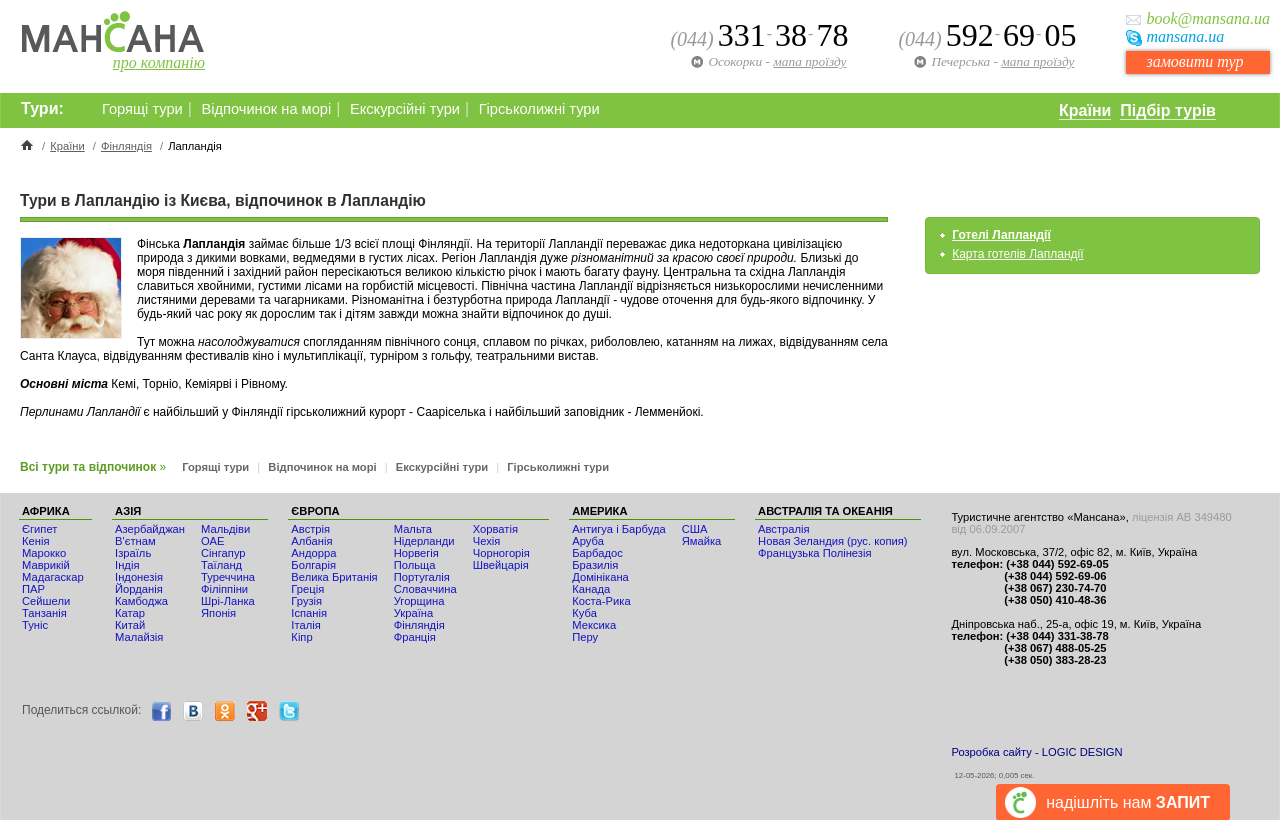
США (695, 529)
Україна (413, 613)
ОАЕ (212, 541)
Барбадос (597, 553)
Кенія (35, 541)
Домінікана (600, 577)
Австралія (784, 529)
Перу (585, 637)
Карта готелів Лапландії (1017, 254)
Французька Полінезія (814, 553)
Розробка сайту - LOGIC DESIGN (1036, 752)
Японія (218, 613)
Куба (584, 613)
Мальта (413, 529)
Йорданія (139, 589)
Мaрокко (44, 553)
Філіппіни (224, 589)
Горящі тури (142, 109)
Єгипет (39, 529)
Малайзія (139, 637)
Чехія (487, 541)
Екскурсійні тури (405, 109)
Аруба (588, 541)
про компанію (159, 62)
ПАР (33, 589)
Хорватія (495, 529)
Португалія (422, 577)
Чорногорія (501, 553)
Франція (415, 637)
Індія (127, 565)
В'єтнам (135, 541)
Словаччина (425, 589)
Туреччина (228, 577)
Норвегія (416, 553)
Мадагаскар (53, 577)
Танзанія (44, 613)
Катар (130, 613)
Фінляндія (126, 146)
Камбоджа (141, 601)
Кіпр (301, 637)
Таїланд (221, 565)
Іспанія (309, 613)
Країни (1085, 110)
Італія (305, 625)
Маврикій (46, 565)
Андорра (313, 553)
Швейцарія (501, 565)
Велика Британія (334, 577)
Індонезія (139, 577)
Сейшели (46, 601)
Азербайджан (150, 529)
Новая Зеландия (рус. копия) (832, 541)
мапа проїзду (1037, 61)
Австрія (310, 529)
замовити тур (1194, 61)
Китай (130, 625)
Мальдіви (225, 529)
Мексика (594, 625)
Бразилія (595, 565)
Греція (307, 589)
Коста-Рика (601, 601)
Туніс (35, 625)
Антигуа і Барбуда (618, 529)
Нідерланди (424, 541)
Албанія (311, 541)
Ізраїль (133, 553)
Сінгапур (223, 553)
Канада (591, 589)
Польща (415, 565)
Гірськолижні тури (539, 109)
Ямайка (702, 541)
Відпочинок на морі (266, 109)
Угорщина (419, 601)
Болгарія (313, 565)
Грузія (306, 601)
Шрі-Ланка (228, 601)
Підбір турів (1168, 110)
